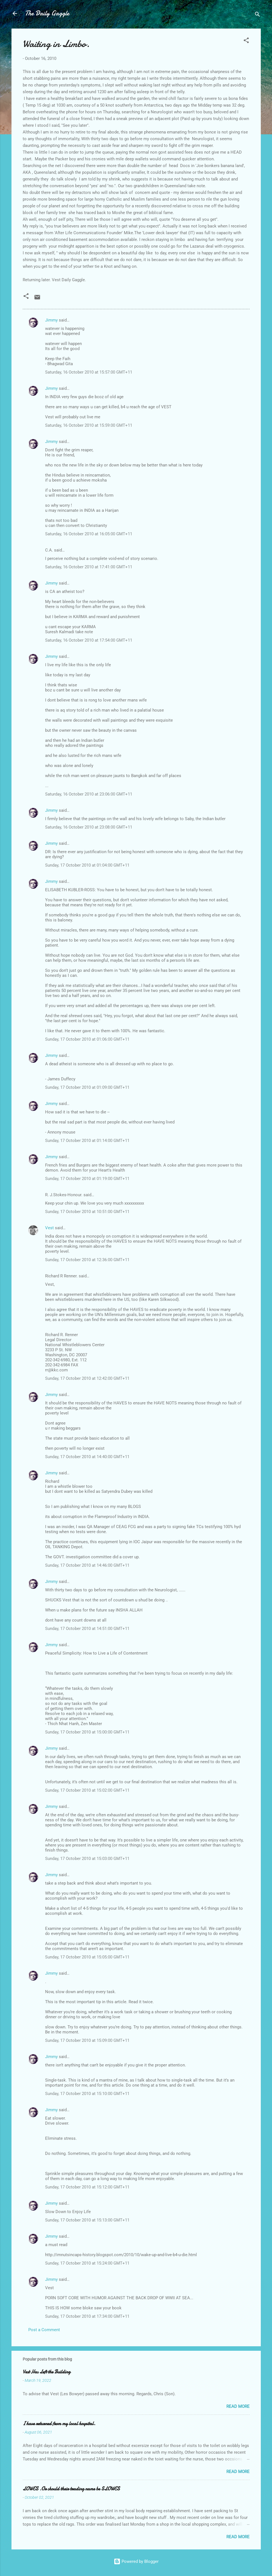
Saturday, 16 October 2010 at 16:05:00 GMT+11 (88, 533)
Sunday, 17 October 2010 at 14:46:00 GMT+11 (87, 1565)
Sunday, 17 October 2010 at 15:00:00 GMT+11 (87, 1732)
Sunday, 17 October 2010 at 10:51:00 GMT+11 (87, 1211)
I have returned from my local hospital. (59, 2423)
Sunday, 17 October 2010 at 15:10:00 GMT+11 (87, 2093)
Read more (238, 2406)
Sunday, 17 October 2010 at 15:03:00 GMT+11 (87, 1858)
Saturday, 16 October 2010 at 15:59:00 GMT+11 (88, 425)
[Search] (257, 15)
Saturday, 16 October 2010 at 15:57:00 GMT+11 (88, 372)
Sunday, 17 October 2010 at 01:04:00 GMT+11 (87, 865)
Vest (49, 1227)
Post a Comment (44, 2329)
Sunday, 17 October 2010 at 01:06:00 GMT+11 (87, 1039)
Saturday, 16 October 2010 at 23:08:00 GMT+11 (88, 827)
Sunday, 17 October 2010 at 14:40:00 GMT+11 (87, 1456)
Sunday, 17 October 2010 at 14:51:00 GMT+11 (87, 1628)
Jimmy (51, 320)
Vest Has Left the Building (46, 2371)
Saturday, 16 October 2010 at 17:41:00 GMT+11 (88, 566)
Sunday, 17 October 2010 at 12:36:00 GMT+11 (87, 1259)
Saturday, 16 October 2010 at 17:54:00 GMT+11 (88, 640)
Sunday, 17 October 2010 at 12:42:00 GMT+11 (87, 1378)
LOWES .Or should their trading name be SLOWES (71, 2488)
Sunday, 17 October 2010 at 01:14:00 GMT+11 (87, 1140)
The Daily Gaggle (47, 13)
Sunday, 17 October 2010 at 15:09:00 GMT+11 (87, 2040)
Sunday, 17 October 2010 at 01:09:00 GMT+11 (87, 1087)
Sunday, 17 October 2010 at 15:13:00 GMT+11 (87, 2220)
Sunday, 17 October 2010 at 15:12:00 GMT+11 (87, 2187)
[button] (246, 41)
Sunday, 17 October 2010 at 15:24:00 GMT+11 (87, 2263)
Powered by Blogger (136, 2561)
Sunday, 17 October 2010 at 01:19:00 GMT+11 (87, 1178)
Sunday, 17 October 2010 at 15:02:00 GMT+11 (87, 1790)
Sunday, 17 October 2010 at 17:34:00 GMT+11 (87, 2316)
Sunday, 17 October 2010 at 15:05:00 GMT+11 (87, 1957)
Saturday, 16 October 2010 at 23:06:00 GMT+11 (88, 794)
